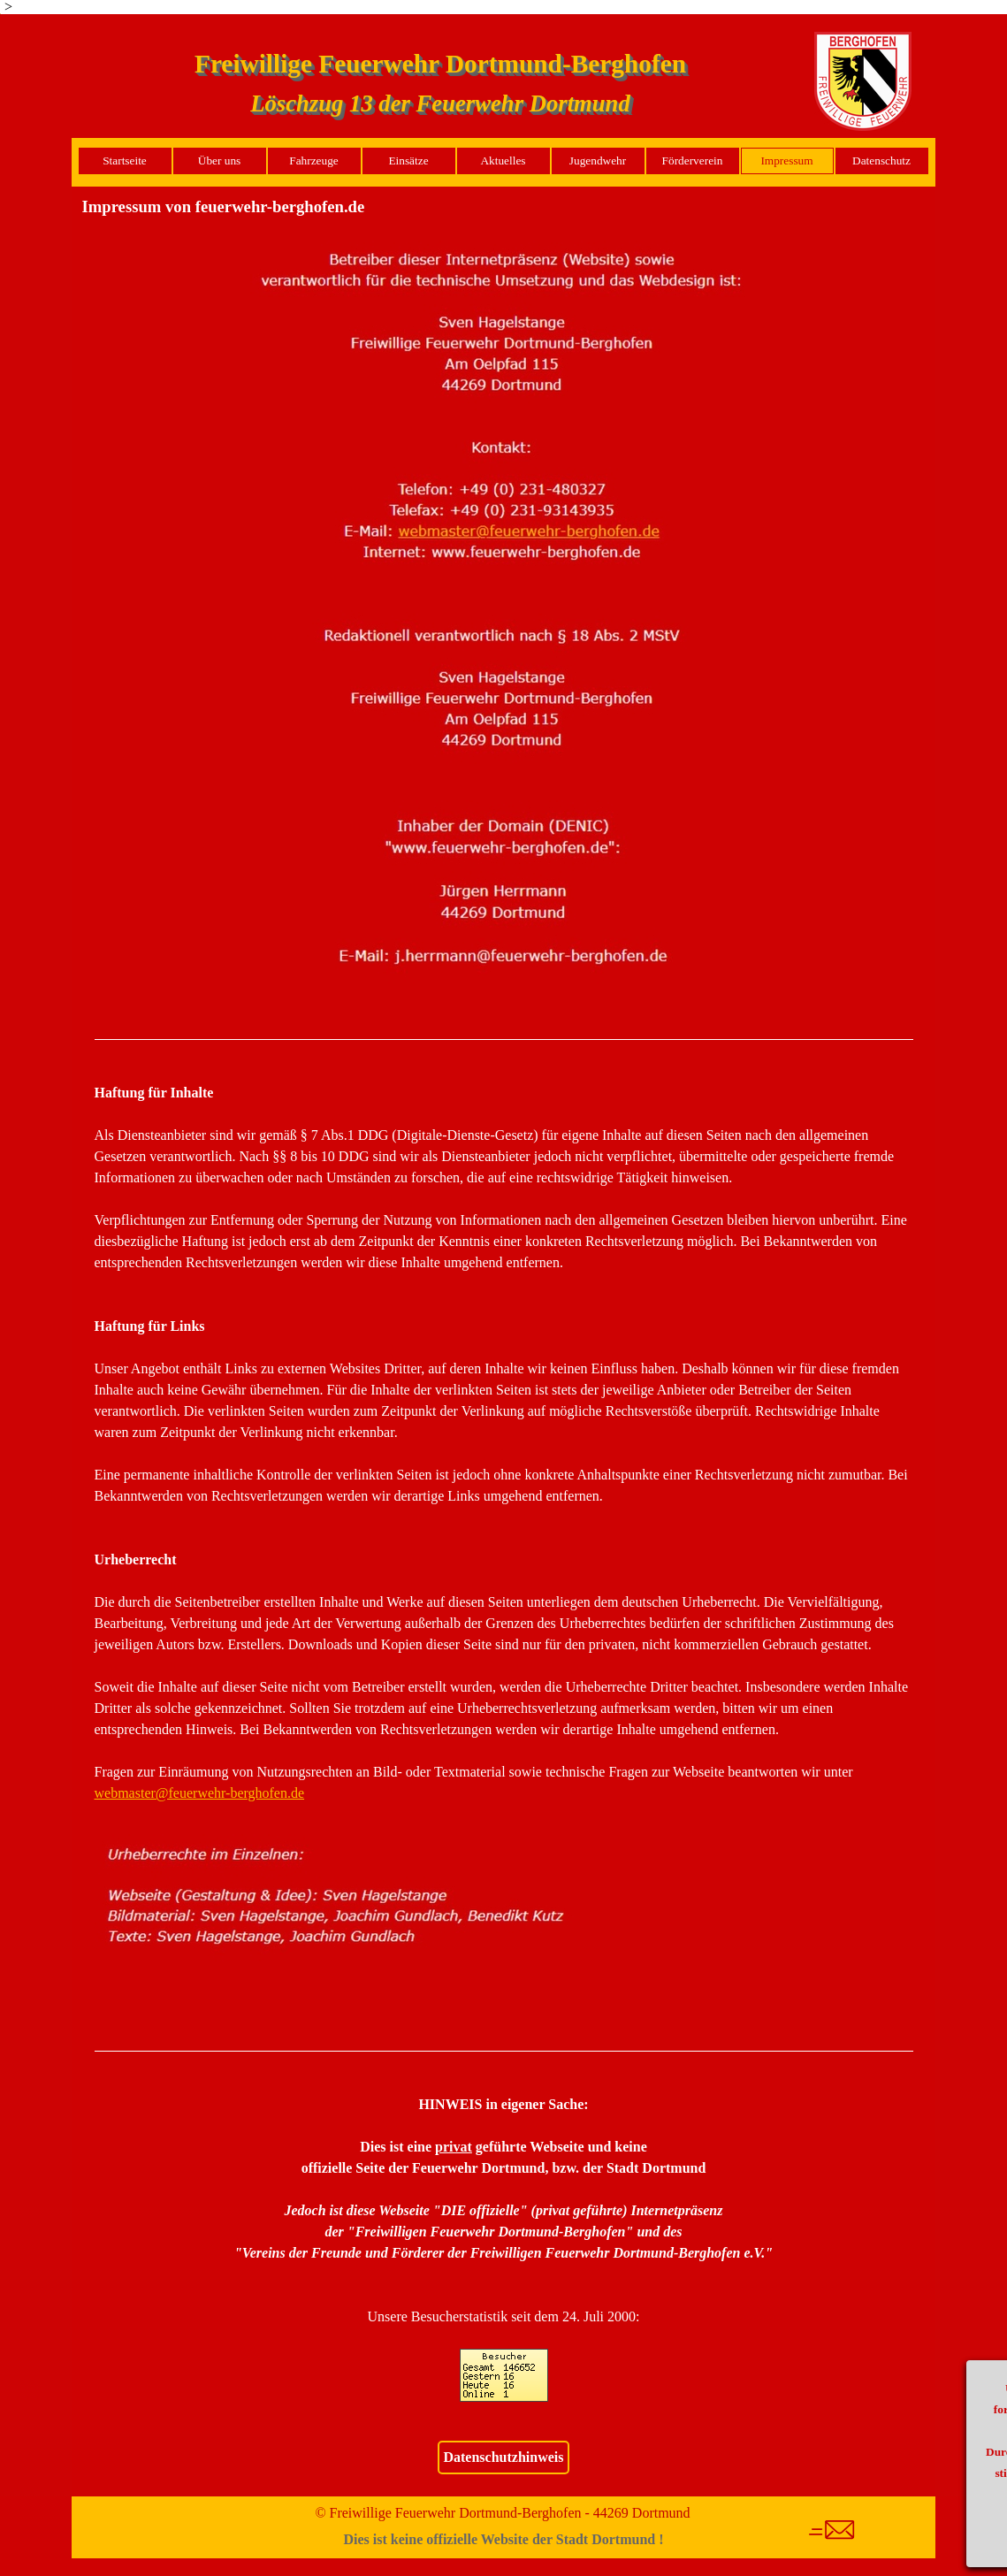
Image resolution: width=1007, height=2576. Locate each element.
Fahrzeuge (314, 160)
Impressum (786, 160)
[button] (504, 240)
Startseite (125, 160)
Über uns (219, 160)
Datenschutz (881, 160)
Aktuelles (502, 160)
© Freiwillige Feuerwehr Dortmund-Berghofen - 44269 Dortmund (502, 2512)
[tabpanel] (504, 1039)
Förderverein (692, 160)
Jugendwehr (597, 160)
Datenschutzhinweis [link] (503, 2457)
